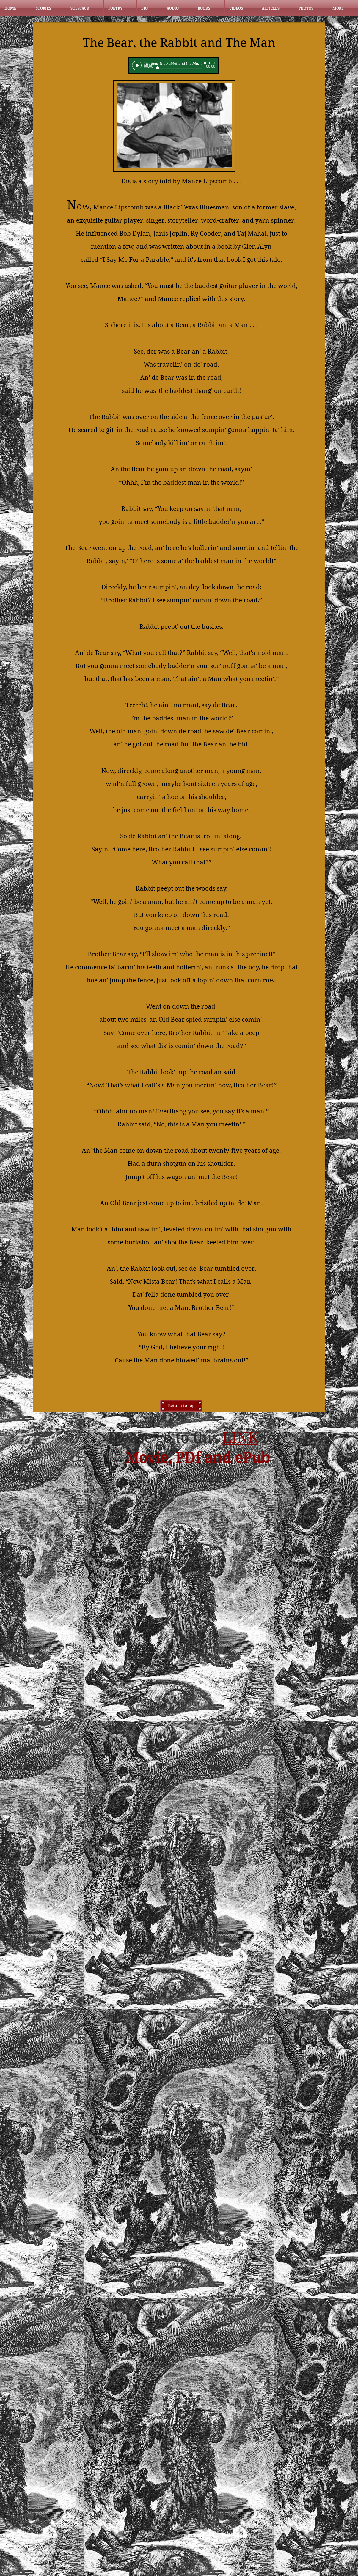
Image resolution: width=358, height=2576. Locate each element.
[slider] (212, 63)
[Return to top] (181, 1406)
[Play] (136, 65)
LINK (240, 1437)
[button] (48, 8)
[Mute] (206, 63)
